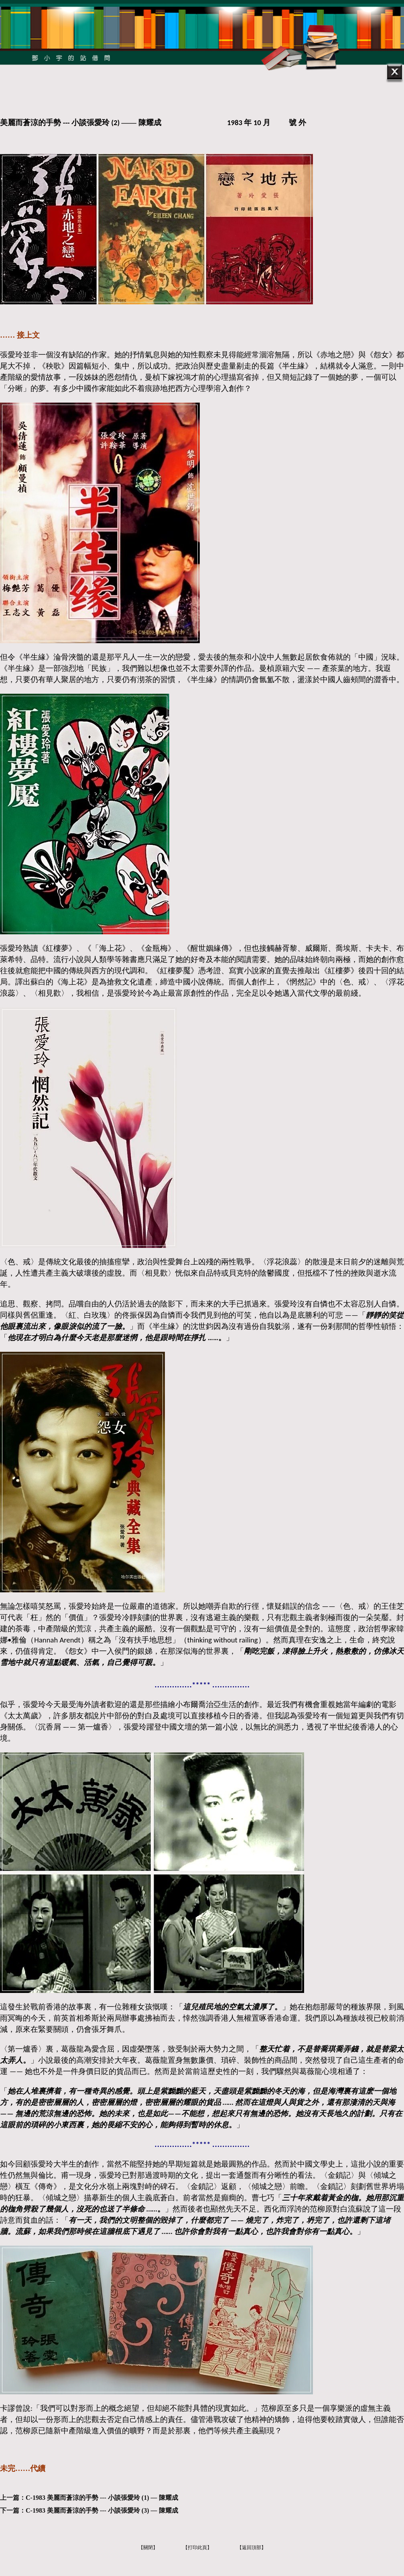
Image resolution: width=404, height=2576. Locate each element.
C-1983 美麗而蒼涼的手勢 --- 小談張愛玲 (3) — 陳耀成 (102, 2510)
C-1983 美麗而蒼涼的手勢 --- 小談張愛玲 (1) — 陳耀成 (102, 2497)
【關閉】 (148, 2547)
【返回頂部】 (251, 2547)
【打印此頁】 (197, 2547)
